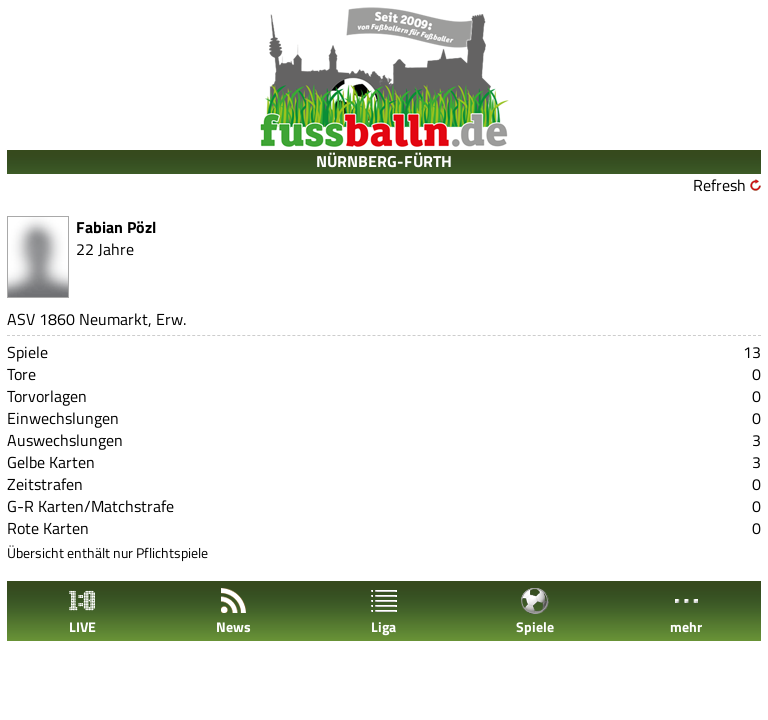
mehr (686, 611)
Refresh (719, 185)
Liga (384, 611)
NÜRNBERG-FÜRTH (384, 161)
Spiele (535, 611)
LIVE (82, 611)
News (233, 611)
